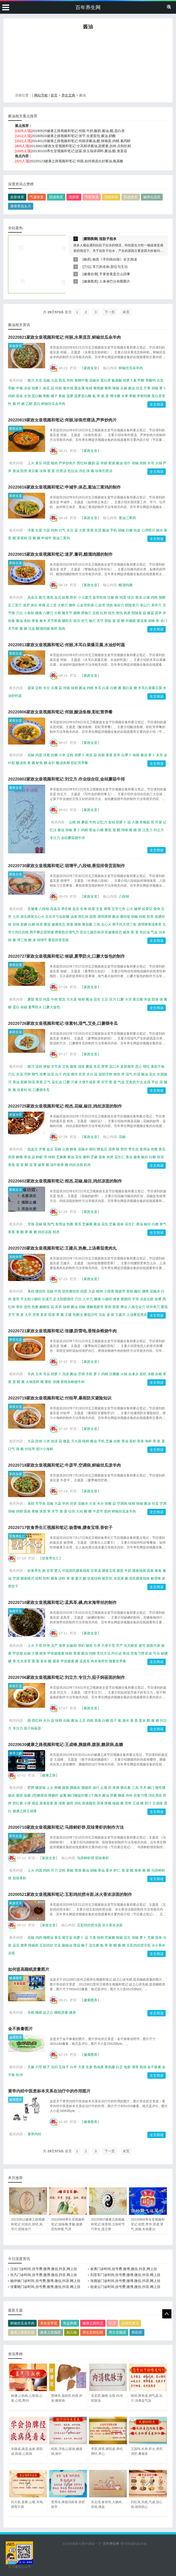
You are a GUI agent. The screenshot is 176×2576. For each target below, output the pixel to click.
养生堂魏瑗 (117, 2332)
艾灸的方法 (134, 1082)
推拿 (116, 1299)
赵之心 (48, 2012)
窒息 (62, 999)
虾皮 (148, 1653)
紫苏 (120, 1571)
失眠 (31, 2012)
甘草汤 (96, 1571)
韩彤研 (137, 2332)
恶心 (138, 1066)
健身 (126, 932)
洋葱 (31, 530)
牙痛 (42, 1149)
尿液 (100, 1803)
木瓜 (38, 380)
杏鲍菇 (145, 822)
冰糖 (150, 1374)
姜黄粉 (22, 538)
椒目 (144, 1157)
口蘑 (120, 999)
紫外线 (68, 388)
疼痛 (41, 605)
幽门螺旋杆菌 (77, 1795)
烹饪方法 (103, 1653)
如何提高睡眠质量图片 (28, 1969)
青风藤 (110, 2067)
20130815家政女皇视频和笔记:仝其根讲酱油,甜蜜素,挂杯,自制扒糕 (80, 146)
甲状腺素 (67, 1661)
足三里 (51, 605)
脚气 (35, 1074)
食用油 (145, 1149)
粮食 (73, 1149)
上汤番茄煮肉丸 (138, 1315)
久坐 (92, 1503)
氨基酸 (117, 380)
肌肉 (61, 628)
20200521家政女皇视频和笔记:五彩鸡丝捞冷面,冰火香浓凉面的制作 (70, 1894)
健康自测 (90, 274)
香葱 (35, 621)
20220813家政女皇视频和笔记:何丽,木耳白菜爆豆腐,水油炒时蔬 (66, 645)
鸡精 (11, 396)
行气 (62, 530)
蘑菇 (84, 822)
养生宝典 (68, 95)
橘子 (54, 396)
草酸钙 (151, 380)
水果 (124, 396)
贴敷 (65, 597)
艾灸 (65, 1066)
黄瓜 (162, 1149)
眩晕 (91, 909)
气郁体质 (92, 197)
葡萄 (107, 388)
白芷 (119, 2067)
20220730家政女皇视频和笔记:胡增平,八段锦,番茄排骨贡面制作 (66, 865)
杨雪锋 (156, 1578)
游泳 (54, 1441)
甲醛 (141, 380)
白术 (73, 2067)
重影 (48, 1382)
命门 (163, 621)
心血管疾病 (85, 605)
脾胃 (107, 909)
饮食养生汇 (17, 1536)
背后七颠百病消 (92, 932)
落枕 (31, 1291)
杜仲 (19, 2075)
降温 (76, 1945)
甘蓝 (57, 1945)
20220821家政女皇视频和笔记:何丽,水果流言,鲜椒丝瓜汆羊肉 (64, 337)
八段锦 (124, 896)
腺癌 (69, 1803)
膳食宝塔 (109, 1571)
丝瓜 (139, 388)
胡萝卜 (37, 388)
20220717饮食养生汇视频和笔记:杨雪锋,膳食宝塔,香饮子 (60, 1527)
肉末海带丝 (99, 1661)
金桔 (111, 822)
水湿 (19, 1074)
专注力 (55, 838)
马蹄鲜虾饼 (85, 1858)
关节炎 (56, 1066)
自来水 (133, 1374)
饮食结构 (94, 1578)
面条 (19, 396)
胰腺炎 (75, 1788)
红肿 (103, 613)
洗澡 (65, 1374)
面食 (150, 1571)
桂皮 (137, 530)
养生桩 (66, 909)
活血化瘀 (147, 1299)
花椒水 (94, 380)
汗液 (74, 1082)
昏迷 (155, 999)
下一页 (109, 312)
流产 (54, 1645)
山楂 (72, 822)
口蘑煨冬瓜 (41, 1090)
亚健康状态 (113, 932)
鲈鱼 (39, 763)
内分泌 (116, 1653)
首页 (54, 95)
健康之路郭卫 (92, 2323)
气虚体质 (37, 197)
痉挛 (73, 1503)
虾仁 (116, 1870)
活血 (31, 628)
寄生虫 (133, 1149)
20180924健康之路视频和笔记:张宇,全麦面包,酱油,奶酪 (73, 136)
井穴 (84, 621)
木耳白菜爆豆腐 (150, 688)
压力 (112, 999)
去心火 (106, 924)
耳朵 (46, 1374)
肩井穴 (156, 605)
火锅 (158, 463)
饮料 (46, 1578)
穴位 (87, 267)
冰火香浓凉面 (112, 1925)
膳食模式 (27, 1578)
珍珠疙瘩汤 (103, 471)
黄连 (138, 597)
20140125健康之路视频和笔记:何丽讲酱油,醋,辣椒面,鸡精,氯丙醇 (81, 141)
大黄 (81, 2067)
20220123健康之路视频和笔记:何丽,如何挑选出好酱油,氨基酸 (76, 161)
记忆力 (102, 822)
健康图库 (90, 281)
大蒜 (54, 380)
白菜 (105, 688)
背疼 (128, 1803)
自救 (116, 1441)
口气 (11, 1449)
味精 (88, 388)
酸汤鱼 (21, 763)
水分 (69, 530)
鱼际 (27, 621)
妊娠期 (71, 1645)
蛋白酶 (37, 396)
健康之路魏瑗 (50, 2332)
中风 (57, 1291)
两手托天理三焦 (124, 924)
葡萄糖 (98, 388)
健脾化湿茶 (151, 197)
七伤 (16, 916)
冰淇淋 (118, 1578)
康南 (77, 924)
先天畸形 (131, 1645)
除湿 (31, 1082)
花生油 (57, 1082)
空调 (81, 1374)
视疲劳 (120, 1291)
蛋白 (36, 404)
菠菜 (31, 688)
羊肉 (69, 380)
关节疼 (13, 628)
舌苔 (82, 1074)
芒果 (147, 388)
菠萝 (69, 396)
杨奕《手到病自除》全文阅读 (114, 259)
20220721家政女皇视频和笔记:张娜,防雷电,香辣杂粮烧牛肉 (62, 1331)
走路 (147, 1082)
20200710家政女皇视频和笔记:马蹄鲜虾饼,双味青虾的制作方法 (66, 1827)
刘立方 (159, 830)
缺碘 (164, 1653)
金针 (51, 763)
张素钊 (22, 1090)
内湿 (66, 1074)
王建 (68, 1315)
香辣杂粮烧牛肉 (72, 1382)
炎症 (34, 605)
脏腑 (23, 924)
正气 (47, 1082)
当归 (54, 2067)
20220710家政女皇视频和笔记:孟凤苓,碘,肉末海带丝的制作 (62, 1602)
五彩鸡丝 (46, 1945)
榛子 (84, 1945)
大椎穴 (63, 605)
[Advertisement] (88, 62)
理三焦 (22, 940)
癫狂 (137, 1291)
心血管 (100, 605)
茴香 (115, 1307)
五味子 (64, 2067)
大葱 (82, 530)
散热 (116, 1074)
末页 (126, 312)
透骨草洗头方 (20, 206)
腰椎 (76, 613)
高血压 (33, 597)
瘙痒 (74, 1074)
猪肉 (54, 463)
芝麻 (94, 1157)
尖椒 (123, 388)
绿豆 (130, 597)
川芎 (38, 2067)
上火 (31, 463)
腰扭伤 (40, 1291)
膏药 (54, 628)
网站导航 (41, 95)
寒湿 (27, 1157)
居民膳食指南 (139, 1578)
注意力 (147, 830)
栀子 (46, 2067)
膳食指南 (139, 1571)
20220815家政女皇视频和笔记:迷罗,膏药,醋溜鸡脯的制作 (60, 554)
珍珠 (42, 471)
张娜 (56, 1382)
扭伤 (111, 613)
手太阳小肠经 (30, 1299)
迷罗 (26, 605)
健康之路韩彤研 (22, 2332)
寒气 (163, 1224)
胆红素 (18, 1803)
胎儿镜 (71, 2332)
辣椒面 (33, 1945)
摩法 (123, 1307)
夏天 (78, 1578)
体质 (39, 924)
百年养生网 (88, 7)
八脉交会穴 (136, 1307)
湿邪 (38, 1066)
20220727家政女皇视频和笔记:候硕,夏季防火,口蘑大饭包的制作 (66, 956)
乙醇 (29, 404)
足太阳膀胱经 (63, 1299)
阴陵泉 (137, 613)
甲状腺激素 (55, 1653)
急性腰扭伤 (70, 1291)
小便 (27, 1803)
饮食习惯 (137, 1653)
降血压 (102, 1149)
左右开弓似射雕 (57, 916)
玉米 (38, 1374)
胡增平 (42, 940)
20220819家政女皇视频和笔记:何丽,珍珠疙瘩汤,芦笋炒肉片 (62, 420)
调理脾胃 (104, 916)
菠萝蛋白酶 (82, 396)
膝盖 (150, 613)
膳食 (54, 1578)
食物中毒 (81, 380)
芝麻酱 (61, 1157)
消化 (82, 471)
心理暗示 (148, 530)
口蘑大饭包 (51, 1007)
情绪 (124, 830)
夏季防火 (35, 1007)
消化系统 (155, 1795)
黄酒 (111, 463)
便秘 (46, 1066)
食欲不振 (158, 1066)
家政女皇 (15, 346)
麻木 (42, 621)
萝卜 (162, 388)
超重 (63, 1795)
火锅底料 (32, 1382)
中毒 (19, 388)
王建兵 (120, 1315)
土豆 (104, 999)
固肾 (92, 916)
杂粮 (158, 1374)
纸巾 (127, 463)
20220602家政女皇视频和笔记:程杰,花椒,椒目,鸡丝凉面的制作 (65, 1181)
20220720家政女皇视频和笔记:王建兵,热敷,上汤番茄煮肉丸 (62, 1248)
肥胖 (31, 1788)
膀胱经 (126, 1299)
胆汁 (148, 1803)
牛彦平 (98, 1511)
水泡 (27, 396)
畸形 (42, 1653)
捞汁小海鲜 (44, 1449)
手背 (135, 1299)
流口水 (114, 1066)
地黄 (127, 2067)
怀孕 (46, 1645)
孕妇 (81, 1645)
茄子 (113, 1720)
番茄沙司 (91, 1315)
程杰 (87, 1165)
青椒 (61, 396)
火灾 (128, 999)
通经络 (125, 916)
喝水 (97, 1795)
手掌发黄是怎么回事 (114, 274)
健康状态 (58, 924)
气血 (154, 932)
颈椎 (162, 597)
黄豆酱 (33, 471)
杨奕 (87, 259)
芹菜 (158, 822)
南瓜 (46, 388)
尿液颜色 (89, 1803)
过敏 (110, 597)
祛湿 (50, 1074)
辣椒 (115, 388)
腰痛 (38, 613)
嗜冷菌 (115, 396)
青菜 (109, 755)
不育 (38, 1645)
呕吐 (146, 1066)
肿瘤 (57, 1788)
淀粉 (95, 613)
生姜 (38, 530)
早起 (154, 1082)
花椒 (46, 380)
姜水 (109, 1870)
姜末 (43, 1315)
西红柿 (82, 463)
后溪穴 (47, 1299)
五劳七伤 (118, 909)
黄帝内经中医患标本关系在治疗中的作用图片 (49, 2091)
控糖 (54, 755)
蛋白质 (105, 380)
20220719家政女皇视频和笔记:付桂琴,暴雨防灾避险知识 (59, 1398)
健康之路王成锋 (25, 1811)
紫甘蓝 (67, 1937)
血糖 (27, 1795)
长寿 (83, 909)
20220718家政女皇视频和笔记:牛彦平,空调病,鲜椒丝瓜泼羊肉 (64, 1465)
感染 (35, 1803)
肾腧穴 (86, 613)
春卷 (138, 1870)
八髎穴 (48, 613)
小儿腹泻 (85, 597)
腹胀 (73, 1066)
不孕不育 (108, 1645)
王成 (135, 1803)
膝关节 (67, 613)
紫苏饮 (107, 1578)
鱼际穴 (119, 605)
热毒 (11, 621)
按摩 (42, 1074)
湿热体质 (111, 197)
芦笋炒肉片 (67, 463)
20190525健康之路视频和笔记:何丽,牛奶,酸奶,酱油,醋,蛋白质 (78, 131)
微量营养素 (117, 1661)
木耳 (150, 463)
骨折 (73, 597)
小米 (62, 755)
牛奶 (127, 1571)
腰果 (23, 1945)
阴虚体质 (56, 197)
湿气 (129, 1074)
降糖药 (53, 1795)
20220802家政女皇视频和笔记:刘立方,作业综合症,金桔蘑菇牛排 (66, 779)
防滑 (23, 471)
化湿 (97, 530)
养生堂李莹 (48, 2323)
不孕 (97, 1645)
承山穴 (145, 605)
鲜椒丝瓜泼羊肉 (124, 1511)
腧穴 (92, 621)
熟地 (143, 2067)
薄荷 (135, 2067)
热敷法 (78, 1315)
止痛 (146, 597)
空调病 (122, 1503)
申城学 (46, 538)
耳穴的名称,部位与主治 (110, 267)
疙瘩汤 (61, 471)
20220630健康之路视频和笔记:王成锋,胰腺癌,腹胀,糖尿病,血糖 (65, 1744)
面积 (143, 1374)
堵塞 (61, 1803)
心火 (129, 909)
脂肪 (19, 1795)
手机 (113, 530)
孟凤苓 (85, 1661)
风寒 (127, 613)
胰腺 (121, 1795)
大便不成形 (87, 1082)
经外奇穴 (153, 1307)
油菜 (73, 916)
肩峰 (151, 621)
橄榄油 (48, 1937)
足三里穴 (15, 605)
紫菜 (56, 1661)
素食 (158, 1571)
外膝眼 (131, 621)
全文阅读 (156, 404)
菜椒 (69, 1870)
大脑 (135, 822)
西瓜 (62, 380)
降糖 (107, 1803)
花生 (97, 999)
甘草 (50, 1571)
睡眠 (38, 2012)
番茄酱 (87, 924)
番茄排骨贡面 (58, 940)
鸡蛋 (46, 463)
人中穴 (87, 1299)
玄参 (89, 2067)
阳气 (50, 1224)
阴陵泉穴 (132, 605)
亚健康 (33, 909)
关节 (100, 621)
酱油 (131, 388)
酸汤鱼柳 (63, 763)
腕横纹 (44, 1307)
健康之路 (15, 1753)
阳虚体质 (131, 197)
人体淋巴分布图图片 (114, 281)
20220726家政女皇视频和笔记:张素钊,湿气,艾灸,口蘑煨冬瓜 (63, 1023)
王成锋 (157, 1803)
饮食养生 (34, 1571)
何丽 (58, 388)
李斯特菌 (144, 396)
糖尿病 (40, 1788)
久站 (79, 1511)
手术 (143, 1788)
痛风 (50, 597)
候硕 (23, 1007)
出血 (160, 380)
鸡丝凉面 (76, 1165)
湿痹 (111, 1149)
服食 (136, 1157)
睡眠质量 (61, 2012)
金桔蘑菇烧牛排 (73, 838)
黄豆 (38, 463)
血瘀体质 (17, 197)
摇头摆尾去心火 (32, 916)
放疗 (96, 1788)
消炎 (109, 605)
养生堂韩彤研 (92, 2332)
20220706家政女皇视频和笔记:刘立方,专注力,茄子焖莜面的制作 (66, 1677)
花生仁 (119, 1157)
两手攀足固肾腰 (42, 932)
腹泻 (31, 380)
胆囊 (113, 1795)
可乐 (156, 1653)
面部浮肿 (105, 1074)
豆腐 (54, 688)
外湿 (136, 1074)
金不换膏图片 (20, 2028)
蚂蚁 (39, 1157)
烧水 (159, 530)
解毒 (19, 1157)
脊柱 (19, 1307)
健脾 (137, 909)
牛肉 (92, 822)
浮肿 (27, 1074)
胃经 (123, 1149)
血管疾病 (99, 597)
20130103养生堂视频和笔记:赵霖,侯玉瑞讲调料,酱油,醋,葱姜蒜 (79, 151)
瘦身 (156, 909)
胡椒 (154, 388)
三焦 (96, 924)
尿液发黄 (46, 1803)
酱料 (86, 1157)
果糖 (132, 396)
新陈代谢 (153, 1645)
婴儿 (57, 1571)
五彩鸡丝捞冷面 (89, 1925)
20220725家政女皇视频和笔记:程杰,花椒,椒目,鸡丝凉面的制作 (65, 1106)
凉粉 (61, 1578)
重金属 (79, 388)
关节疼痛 (54, 621)
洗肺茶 (74, 197)
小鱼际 (29, 613)
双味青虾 (102, 1858)
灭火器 (71, 999)
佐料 (38, 1578)
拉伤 (71, 1511)
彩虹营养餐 (79, 763)
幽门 (150, 1788)
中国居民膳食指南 (76, 1571)
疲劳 (16, 1299)
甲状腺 (18, 1653)
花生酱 (94, 1945)
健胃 (41, 1165)
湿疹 (81, 1066)
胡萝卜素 (130, 380)
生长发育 (24, 1661)
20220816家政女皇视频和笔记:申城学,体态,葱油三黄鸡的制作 (64, 487)
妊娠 (27, 1653)
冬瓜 (97, 1066)
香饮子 (13, 1586)
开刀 (54, 1870)
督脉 (129, 1291)
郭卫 (112, 2323)
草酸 (11, 388)
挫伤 (119, 613)
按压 (76, 621)
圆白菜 (127, 688)
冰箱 (27, 388)
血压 (57, 597)
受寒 (36, 1315)
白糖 (129, 530)
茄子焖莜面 (32, 1728)
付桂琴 (30, 1449)
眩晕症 (147, 909)
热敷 (154, 1149)
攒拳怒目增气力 (67, 932)
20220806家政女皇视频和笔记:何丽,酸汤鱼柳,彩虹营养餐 (60, 712)
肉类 (110, 1157)
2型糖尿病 (39, 1795)
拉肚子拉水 (107, 239)
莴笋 (158, 613)
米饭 (147, 999)
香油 (16, 471)
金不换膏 (154, 2067)
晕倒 (107, 1307)
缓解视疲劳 (95, 1307)
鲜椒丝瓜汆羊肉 (131, 368)
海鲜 (148, 1441)
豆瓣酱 (114, 1374)
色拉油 (72, 471)
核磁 (115, 1803)
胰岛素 (125, 1788)
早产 (119, 1645)
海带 (62, 1645)
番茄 (107, 830)
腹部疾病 (90, 239)
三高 (135, 1788)
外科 (129, 1795)
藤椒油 (67, 1945)
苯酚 (46, 396)
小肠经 (107, 1299)
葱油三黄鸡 (127, 518)
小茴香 (109, 1291)
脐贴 (107, 621)
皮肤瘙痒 (127, 1066)
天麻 (31, 2067)
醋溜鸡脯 (125, 585)
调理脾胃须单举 (150, 924)
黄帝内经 (34, 2134)
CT (91, 1795)
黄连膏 (142, 621)
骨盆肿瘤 (70, 2323)
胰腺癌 (86, 1788)
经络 (16, 924)
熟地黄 (99, 2067)
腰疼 (72, 605)
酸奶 (91, 463)
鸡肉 (54, 530)
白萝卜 (126, 755)
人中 (28, 1315)
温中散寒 (57, 1165)
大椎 (57, 613)
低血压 (33, 1149)
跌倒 (38, 1441)
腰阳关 (67, 621)
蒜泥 (16, 1945)
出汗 (58, 1074)
